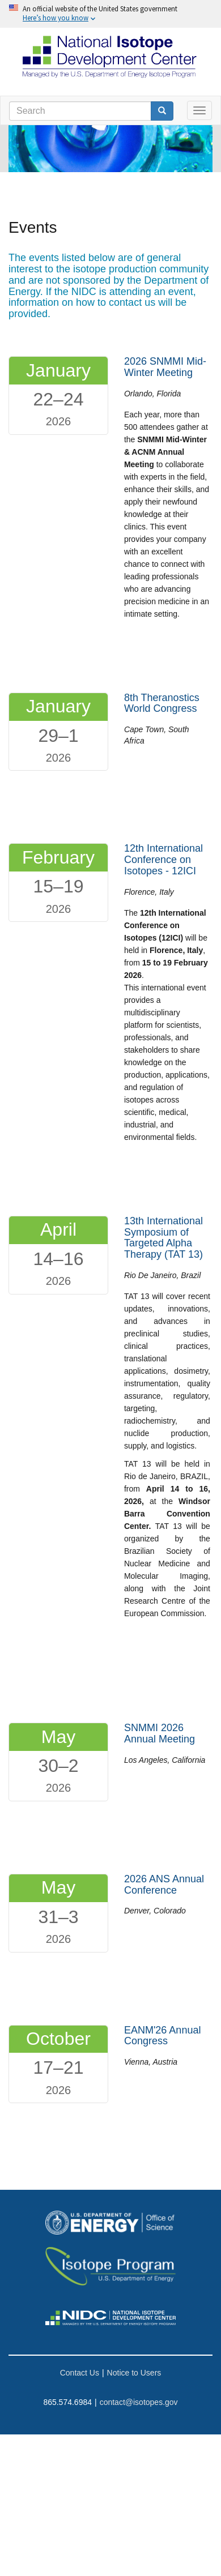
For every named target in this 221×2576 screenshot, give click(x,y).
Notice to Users (134, 2372)
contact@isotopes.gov (139, 2402)
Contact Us (79, 2372)
